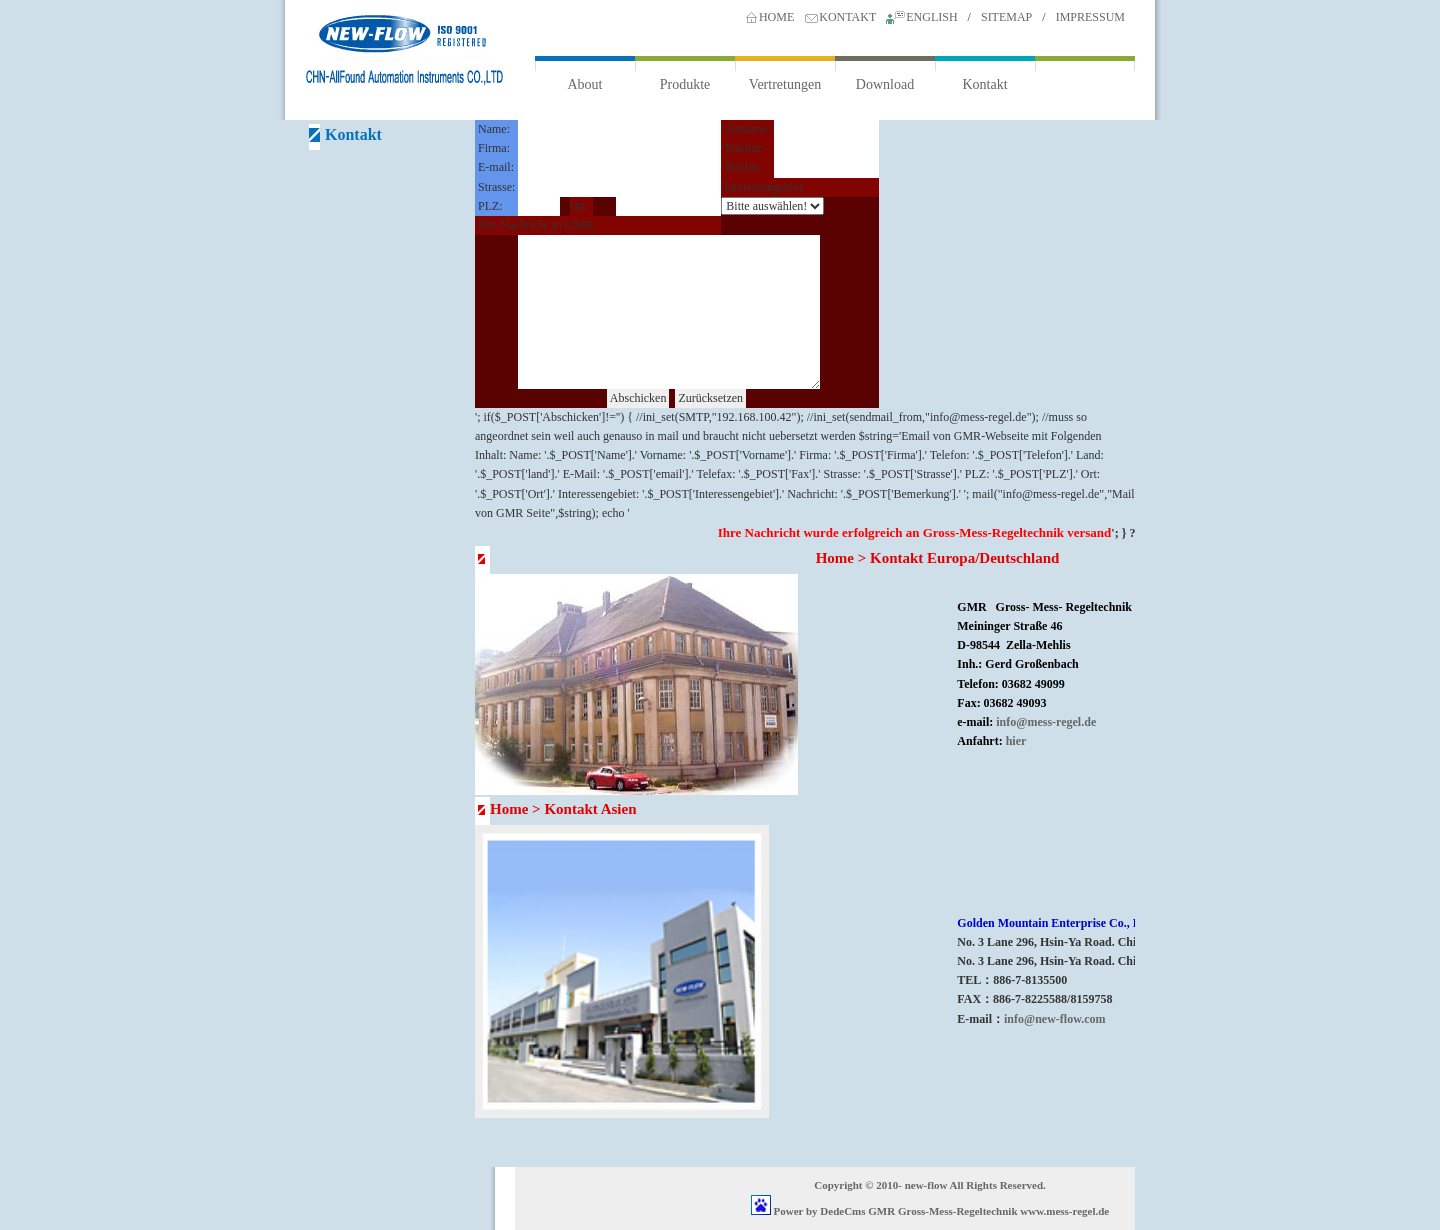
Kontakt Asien (590, 809)
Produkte (685, 84)
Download (885, 84)
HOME (776, 17)
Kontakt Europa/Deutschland (964, 558)
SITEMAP (1006, 17)
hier (1016, 741)
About (585, 84)
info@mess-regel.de (1046, 722)
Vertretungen (785, 84)
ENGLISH (931, 17)
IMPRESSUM (1090, 17)
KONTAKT (847, 17)
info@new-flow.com (1054, 1019)
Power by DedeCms (820, 1211)
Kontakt (984, 84)
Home (835, 558)
